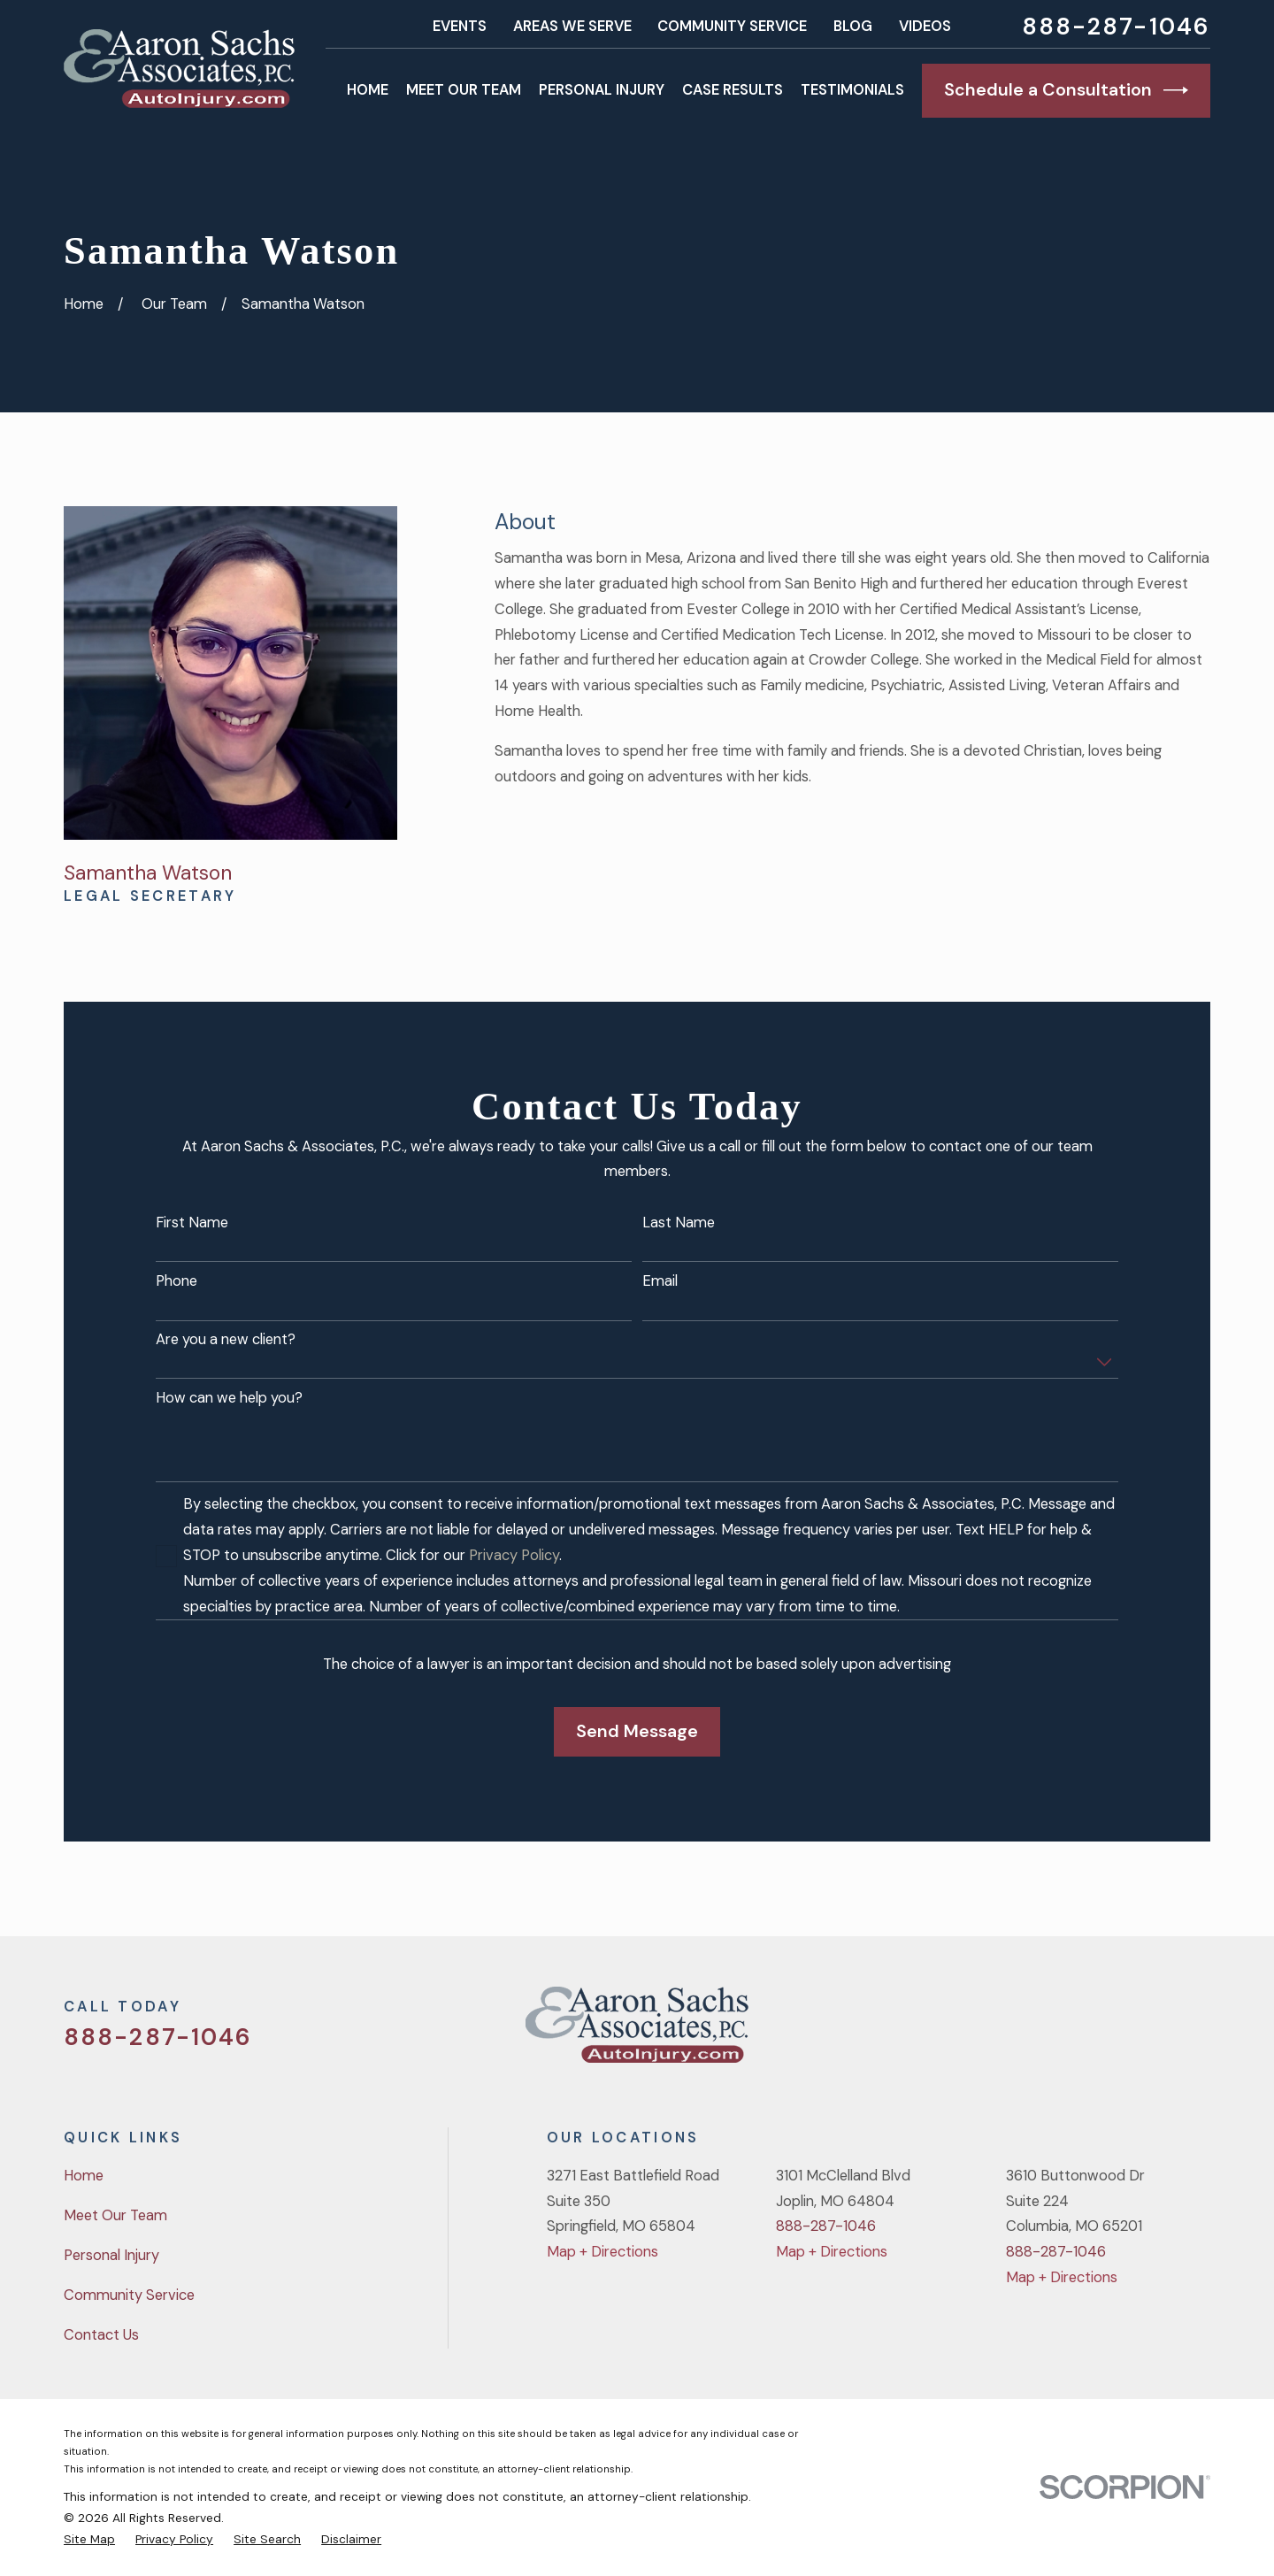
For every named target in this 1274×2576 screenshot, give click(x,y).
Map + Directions (602, 2251)
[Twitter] (1061, 2032)
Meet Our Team (115, 2215)
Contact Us (101, 2335)
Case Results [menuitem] (732, 90)
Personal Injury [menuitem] (601, 90)
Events (460, 26)
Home (84, 2175)
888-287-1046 (1116, 26)
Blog (852, 26)
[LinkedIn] (1200, 2032)
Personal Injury (111, 2255)
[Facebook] (1107, 2032)
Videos (925, 26)
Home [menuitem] (367, 90)
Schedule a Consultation (1066, 90)
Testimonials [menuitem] (852, 90)
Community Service (732, 26)
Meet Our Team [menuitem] (463, 90)
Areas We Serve (572, 26)
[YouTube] (1154, 2032)
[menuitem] (89, 2538)
